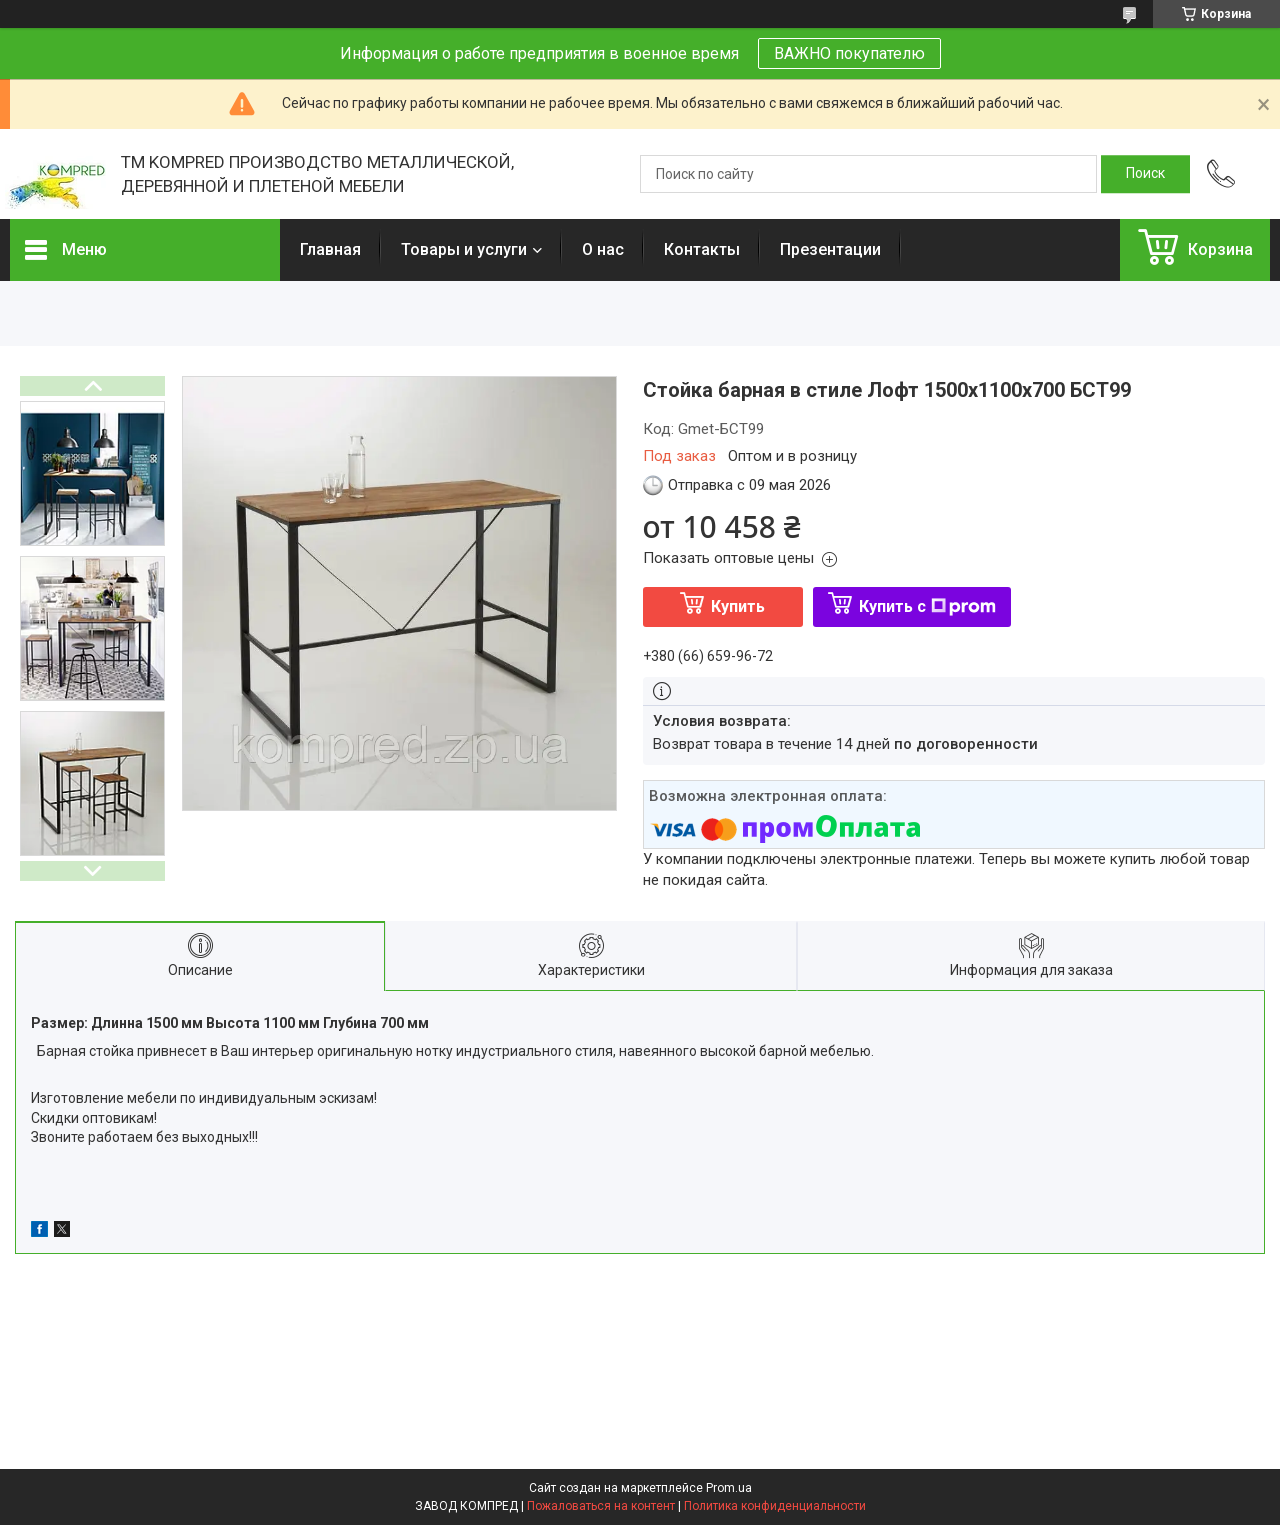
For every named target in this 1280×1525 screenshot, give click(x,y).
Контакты (702, 249)
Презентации (830, 249)
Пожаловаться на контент (601, 1506)
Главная (330, 249)
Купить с (927, 606)
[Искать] (1145, 174)
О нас (603, 249)
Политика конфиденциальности (775, 1506)
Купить (738, 606)
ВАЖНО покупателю (849, 53)
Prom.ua (729, 1488)
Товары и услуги (464, 249)
